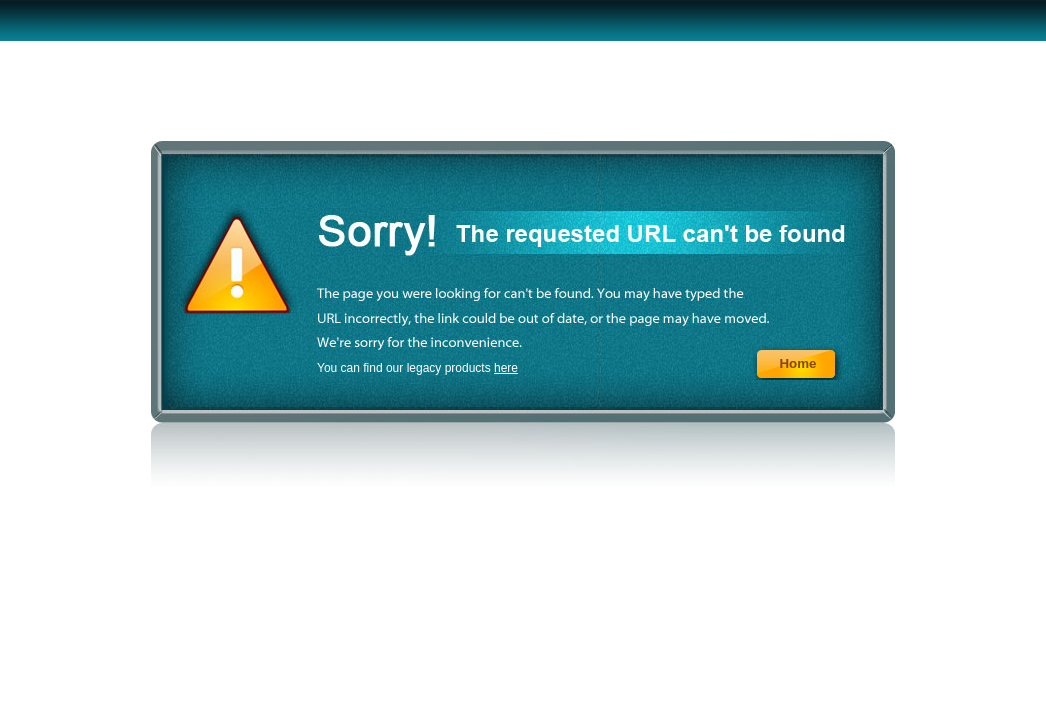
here (506, 368)
